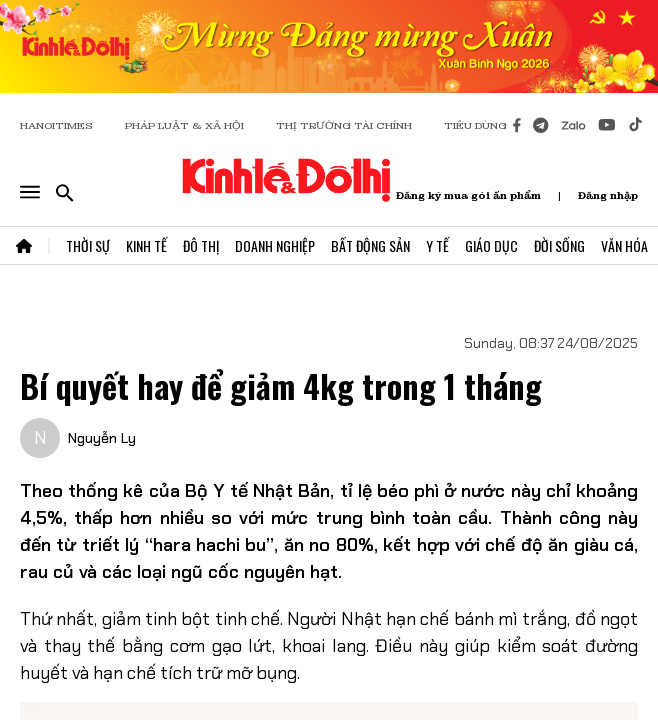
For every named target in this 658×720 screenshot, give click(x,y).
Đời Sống (559, 245)
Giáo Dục (491, 245)
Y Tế (437, 245)
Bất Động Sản (370, 245)
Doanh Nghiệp (275, 245)
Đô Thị (201, 245)
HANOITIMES (56, 125)
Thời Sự (88, 245)
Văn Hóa (624, 245)
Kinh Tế (146, 245)
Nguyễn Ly (102, 438)
